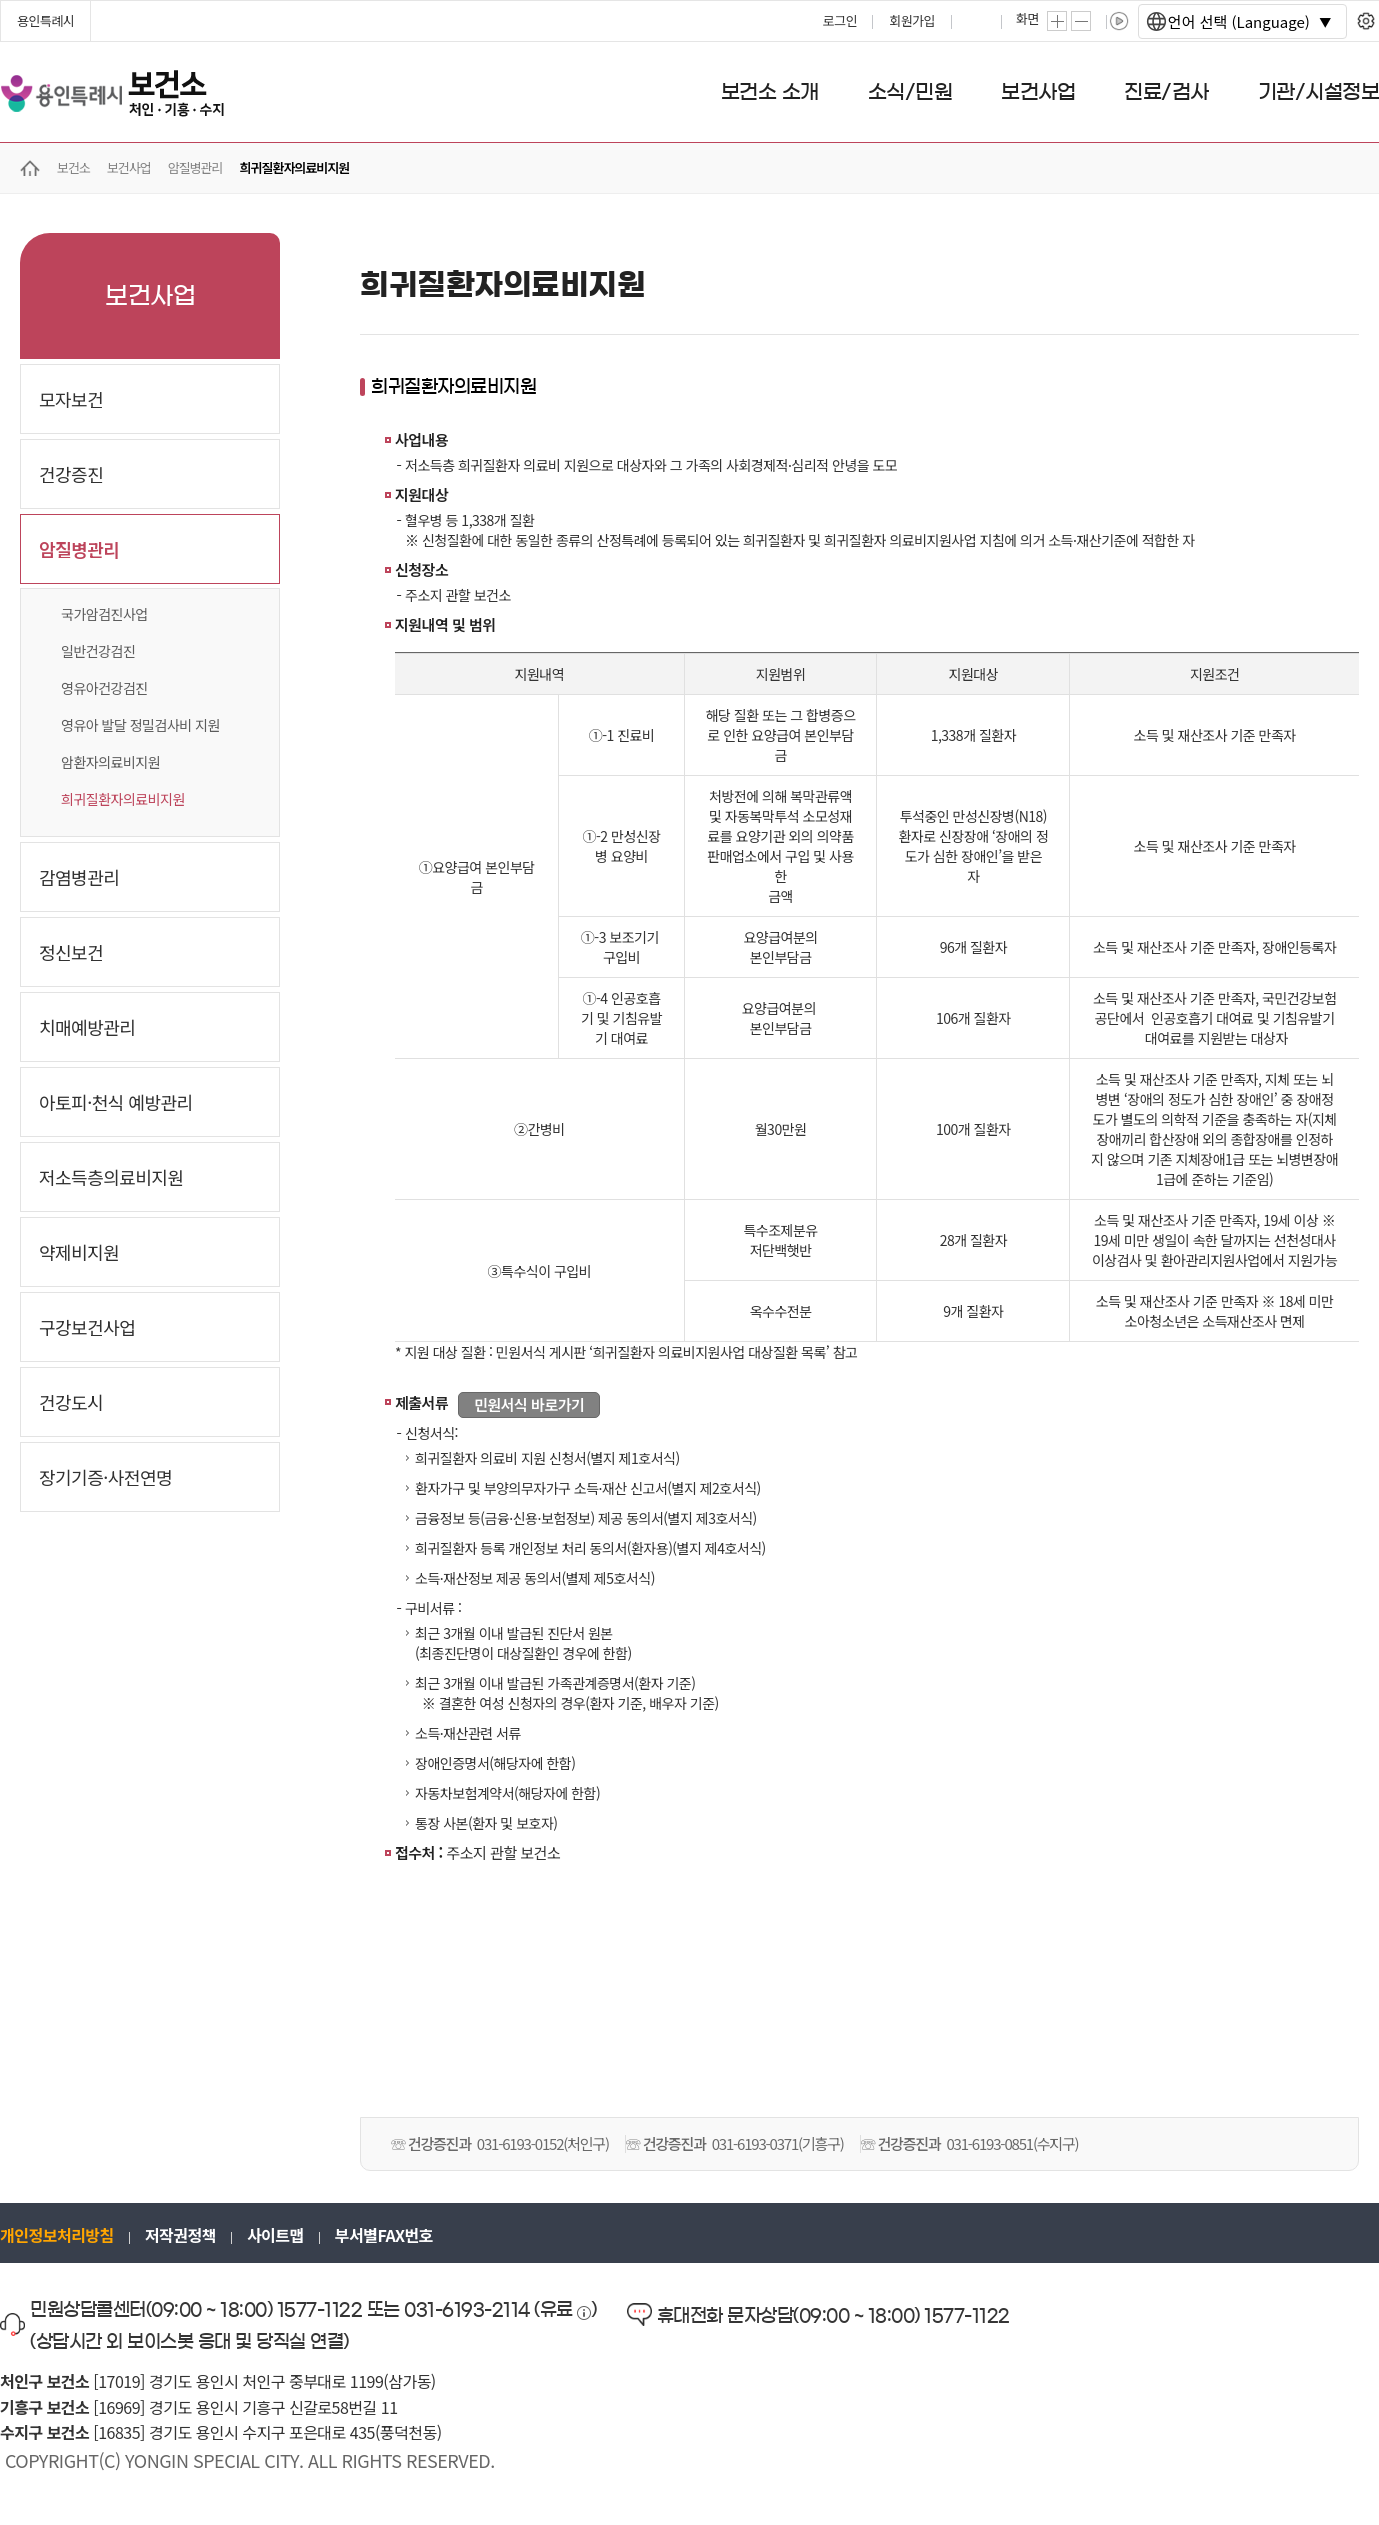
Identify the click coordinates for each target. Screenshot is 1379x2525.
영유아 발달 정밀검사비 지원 (140, 725)
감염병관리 (79, 877)
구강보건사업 (87, 1327)
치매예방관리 (87, 1027)
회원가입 (912, 20)
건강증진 (71, 474)
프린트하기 (978, 21)
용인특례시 (45, 20)
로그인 (840, 20)
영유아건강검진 (104, 688)
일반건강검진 (98, 651)
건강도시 (71, 1402)
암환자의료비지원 (110, 762)
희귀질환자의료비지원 (123, 799)
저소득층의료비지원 (111, 1177)
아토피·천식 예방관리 (116, 1102)
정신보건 (71, 952)
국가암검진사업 (104, 614)
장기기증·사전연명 (105, 1477)
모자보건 (71, 399)
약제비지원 (79, 1252)
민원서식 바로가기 (529, 1404)
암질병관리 (79, 549)
